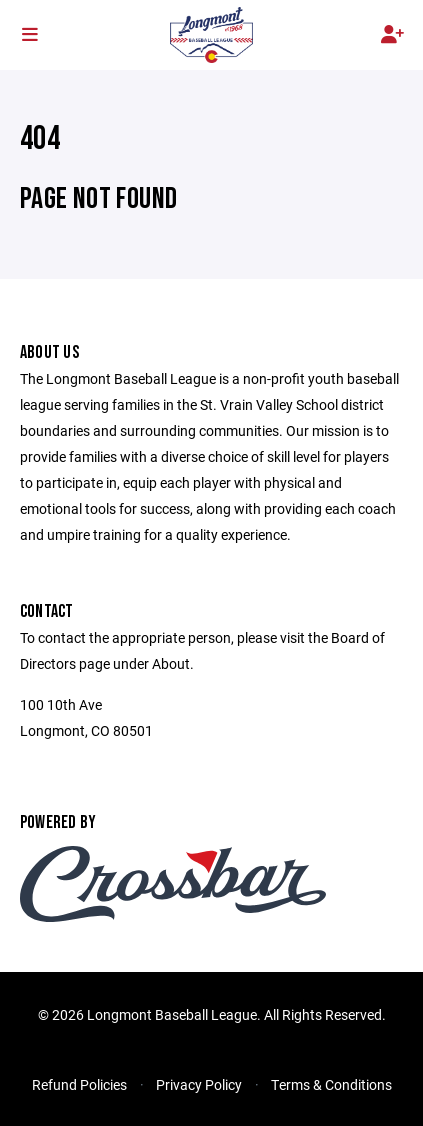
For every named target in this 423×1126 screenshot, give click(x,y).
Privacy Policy (199, 1084)
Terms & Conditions (331, 1084)
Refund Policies (79, 1084)
